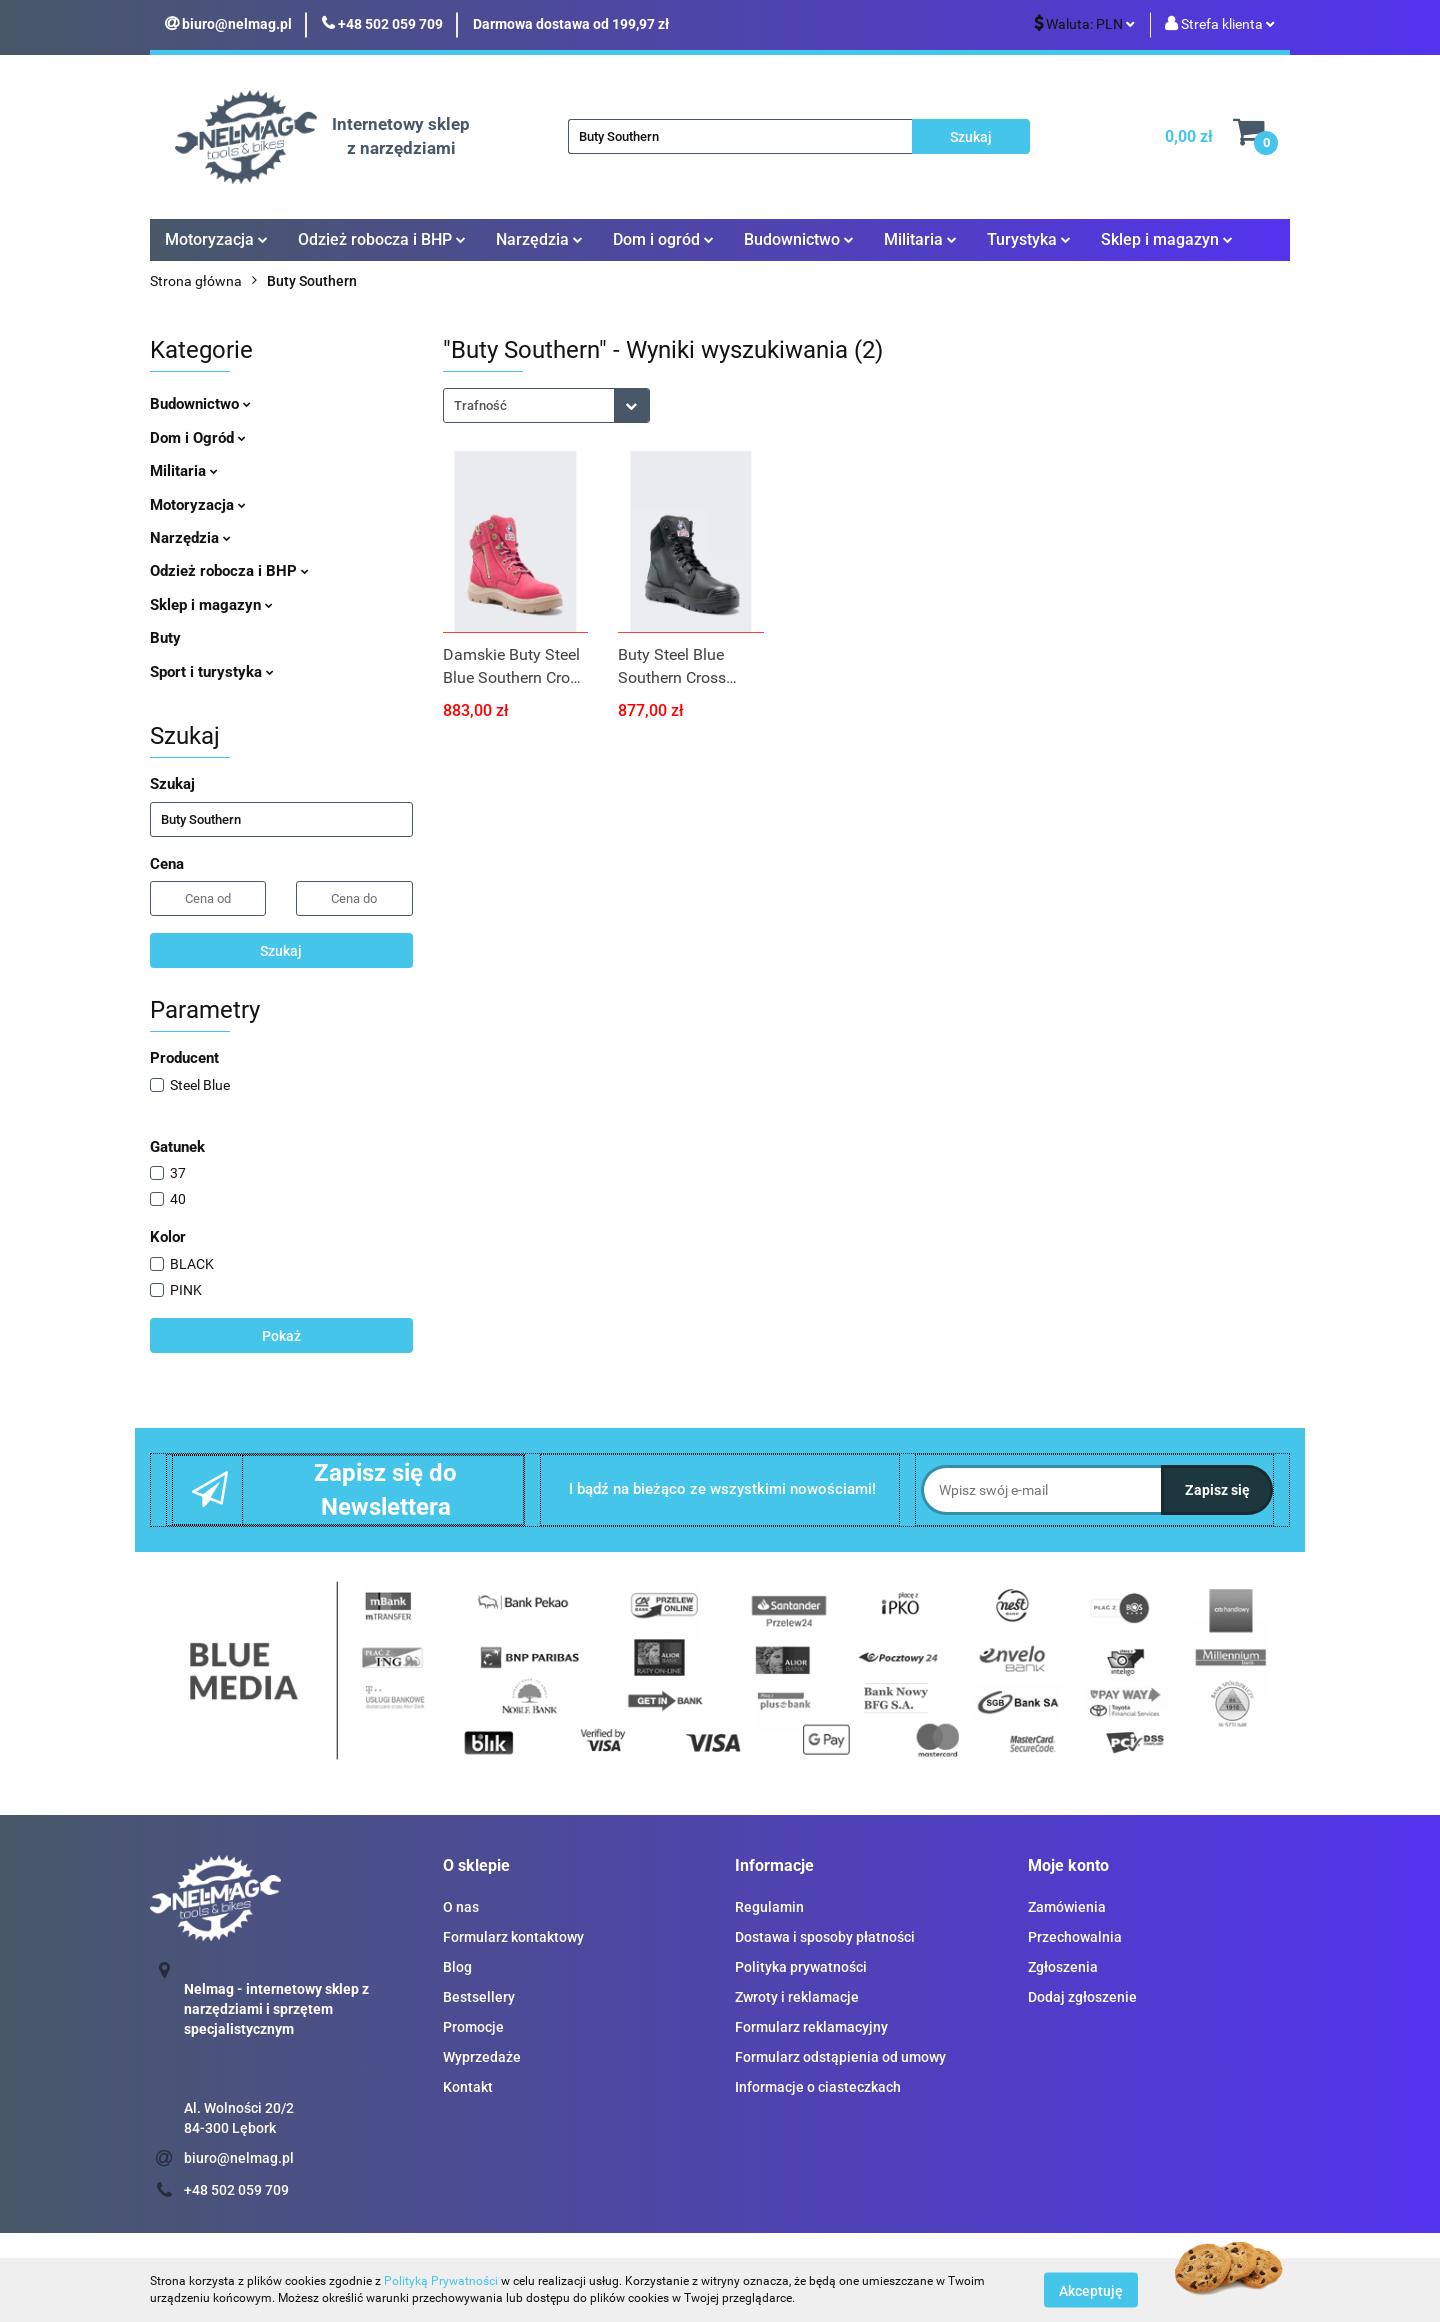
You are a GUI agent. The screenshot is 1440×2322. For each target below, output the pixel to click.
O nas (461, 1907)
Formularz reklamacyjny (811, 2027)
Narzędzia (539, 239)
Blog (457, 1967)
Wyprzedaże (482, 2057)
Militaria (920, 239)
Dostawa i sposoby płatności (825, 1937)
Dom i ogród (663, 239)
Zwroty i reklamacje (797, 1997)
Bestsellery (479, 1997)
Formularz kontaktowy (513, 1937)
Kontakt (468, 2087)
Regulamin (769, 1907)
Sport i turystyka (212, 672)
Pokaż (281, 1336)
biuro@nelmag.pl (239, 2158)
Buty (165, 638)
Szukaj (281, 951)
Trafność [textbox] (480, 405)
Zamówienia (1067, 1907)
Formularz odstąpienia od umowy (840, 2057)
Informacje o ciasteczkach (818, 2087)
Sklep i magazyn (1167, 239)
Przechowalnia (1075, 1937)
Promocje (473, 2027)
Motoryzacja (216, 239)
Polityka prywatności (801, 1967)
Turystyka (1029, 239)
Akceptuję (1091, 2290)
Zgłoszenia (1063, 1967)
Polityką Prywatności (441, 2281)
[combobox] (546, 405)
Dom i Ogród (198, 438)
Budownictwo (799, 239)
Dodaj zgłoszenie (1082, 1997)
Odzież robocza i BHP (382, 239)
